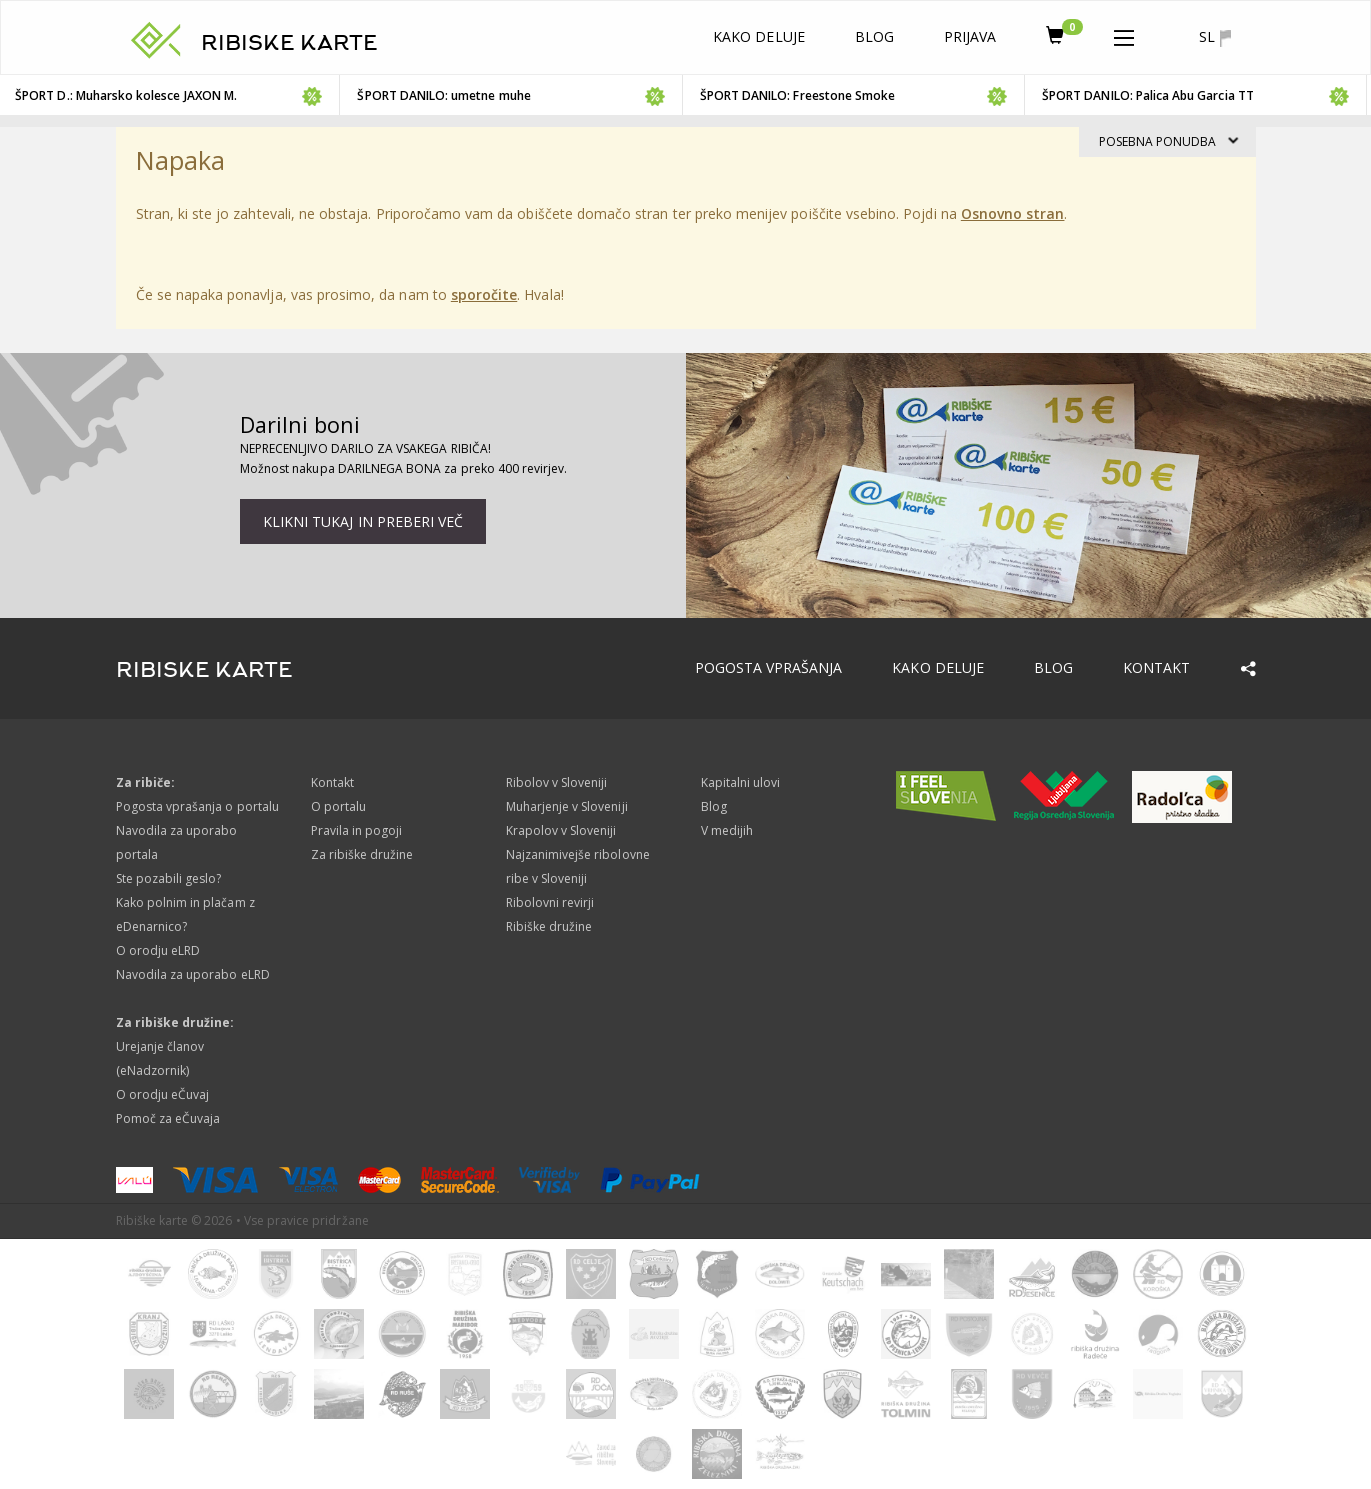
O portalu (338, 806)
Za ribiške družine (362, 854)
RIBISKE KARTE (290, 43)
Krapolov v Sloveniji (561, 830)
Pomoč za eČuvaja (168, 1118)
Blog (874, 36)
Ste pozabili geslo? (169, 878)
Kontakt (1156, 667)
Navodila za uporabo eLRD (193, 974)
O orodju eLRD (158, 950)
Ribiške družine (549, 926)
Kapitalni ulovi (741, 782)
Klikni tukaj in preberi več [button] (363, 521)
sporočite (484, 294)
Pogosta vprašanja (769, 667)
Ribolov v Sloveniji (557, 782)
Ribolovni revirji (550, 902)
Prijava (970, 36)
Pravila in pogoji (357, 830)
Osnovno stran (1013, 213)
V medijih (727, 830)
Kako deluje (759, 36)
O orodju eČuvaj (163, 1094)
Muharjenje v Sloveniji (567, 806)
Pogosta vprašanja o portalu (197, 806)
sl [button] (1214, 37)
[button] (1124, 34)
